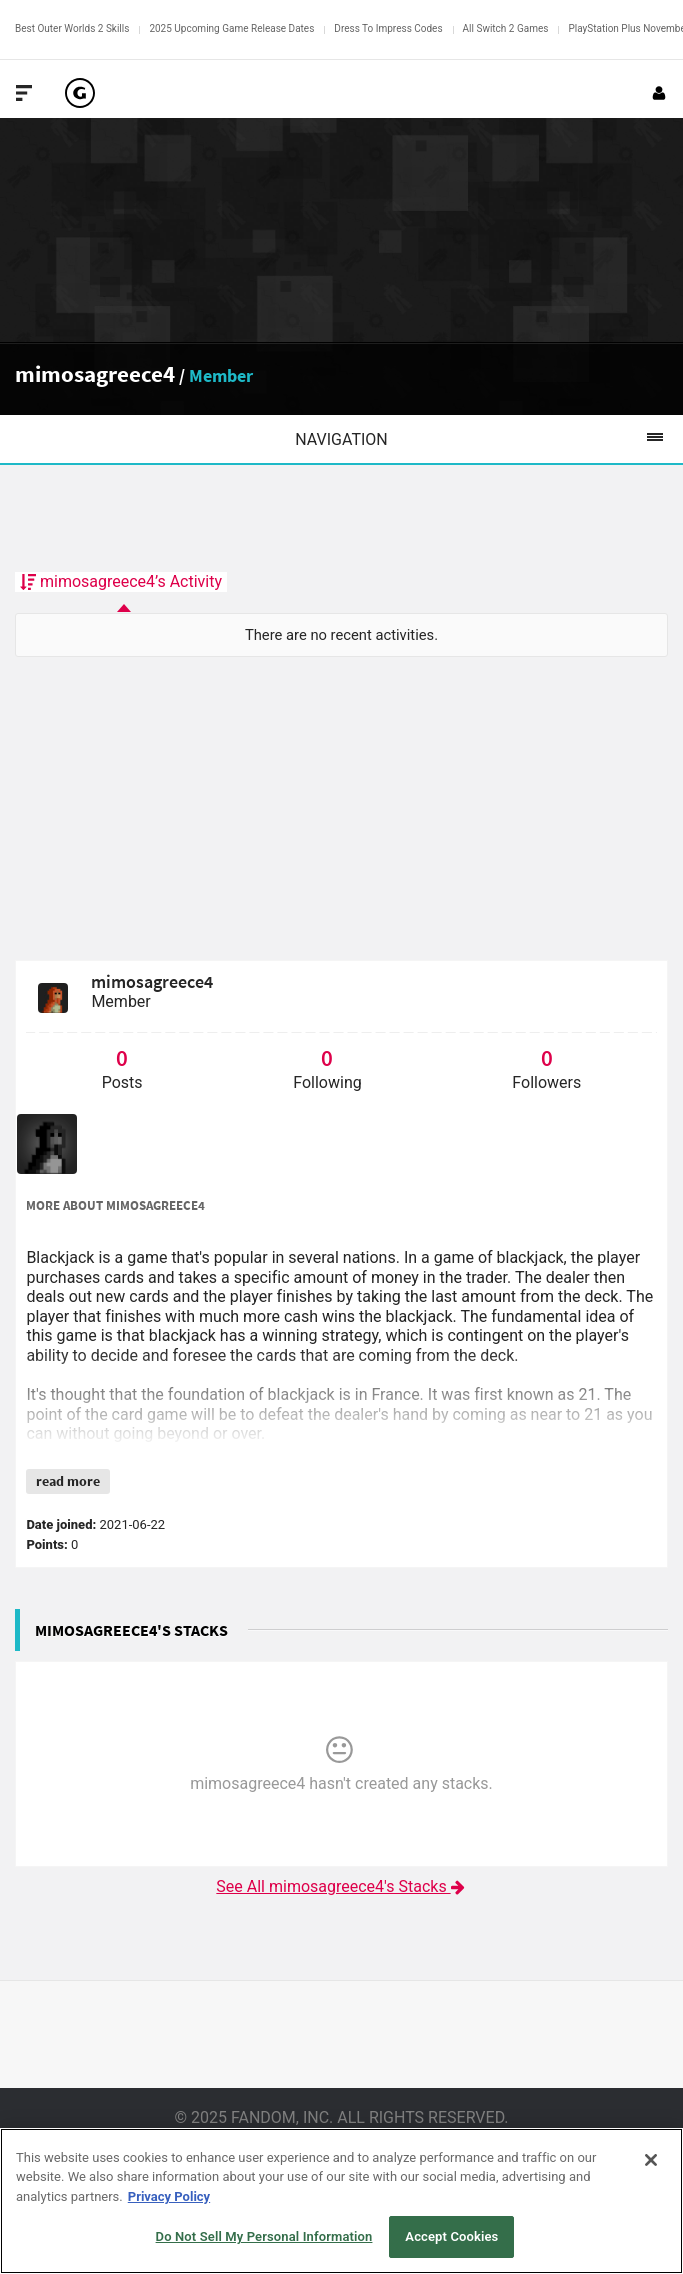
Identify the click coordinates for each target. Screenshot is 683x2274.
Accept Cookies (451, 2236)
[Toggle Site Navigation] (24, 93)
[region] (341, 2201)
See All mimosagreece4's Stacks (341, 1886)
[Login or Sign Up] (659, 93)
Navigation (489, 439)
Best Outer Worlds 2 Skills (72, 28)
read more (68, 1481)
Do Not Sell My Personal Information (264, 2236)
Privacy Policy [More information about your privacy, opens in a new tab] (169, 2196)
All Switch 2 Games (506, 28)
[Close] (651, 2160)
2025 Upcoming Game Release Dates (231, 28)
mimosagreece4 (95, 373)
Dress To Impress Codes (388, 28)
